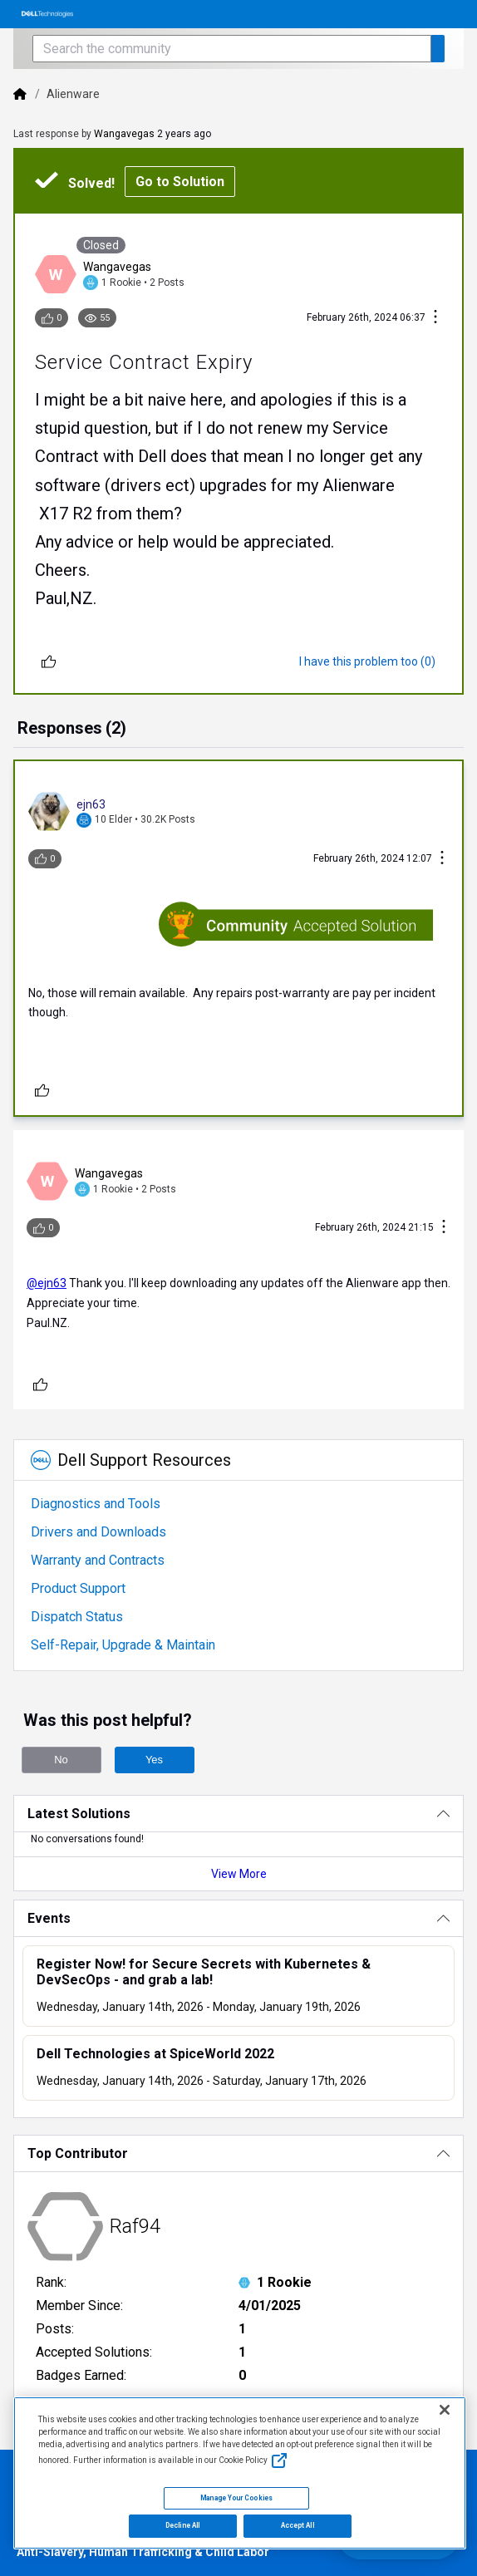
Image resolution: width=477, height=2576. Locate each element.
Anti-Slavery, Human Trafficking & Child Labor (143, 2552)
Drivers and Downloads (98, 1532)
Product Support (78, 1588)
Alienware (74, 94)
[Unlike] (48, 661)
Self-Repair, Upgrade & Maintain (123, 1645)
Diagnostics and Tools (95, 1504)
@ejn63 (46, 1283)
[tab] (71, 729)
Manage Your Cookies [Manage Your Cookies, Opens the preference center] (236, 2498)
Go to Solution (179, 181)
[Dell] (20, 94)
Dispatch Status (77, 1617)
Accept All (297, 2525)
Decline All (182, 2525)
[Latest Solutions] (238, 1813)
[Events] (238, 1918)
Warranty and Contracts (98, 1560)
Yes (154, 1759)
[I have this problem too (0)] (367, 661)
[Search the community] (231, 48)
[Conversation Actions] (435, 318)
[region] (239, 2473)
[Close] (444, 2410)
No (61, 1759)
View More (239, 1873)
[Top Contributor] (238, 2153)
